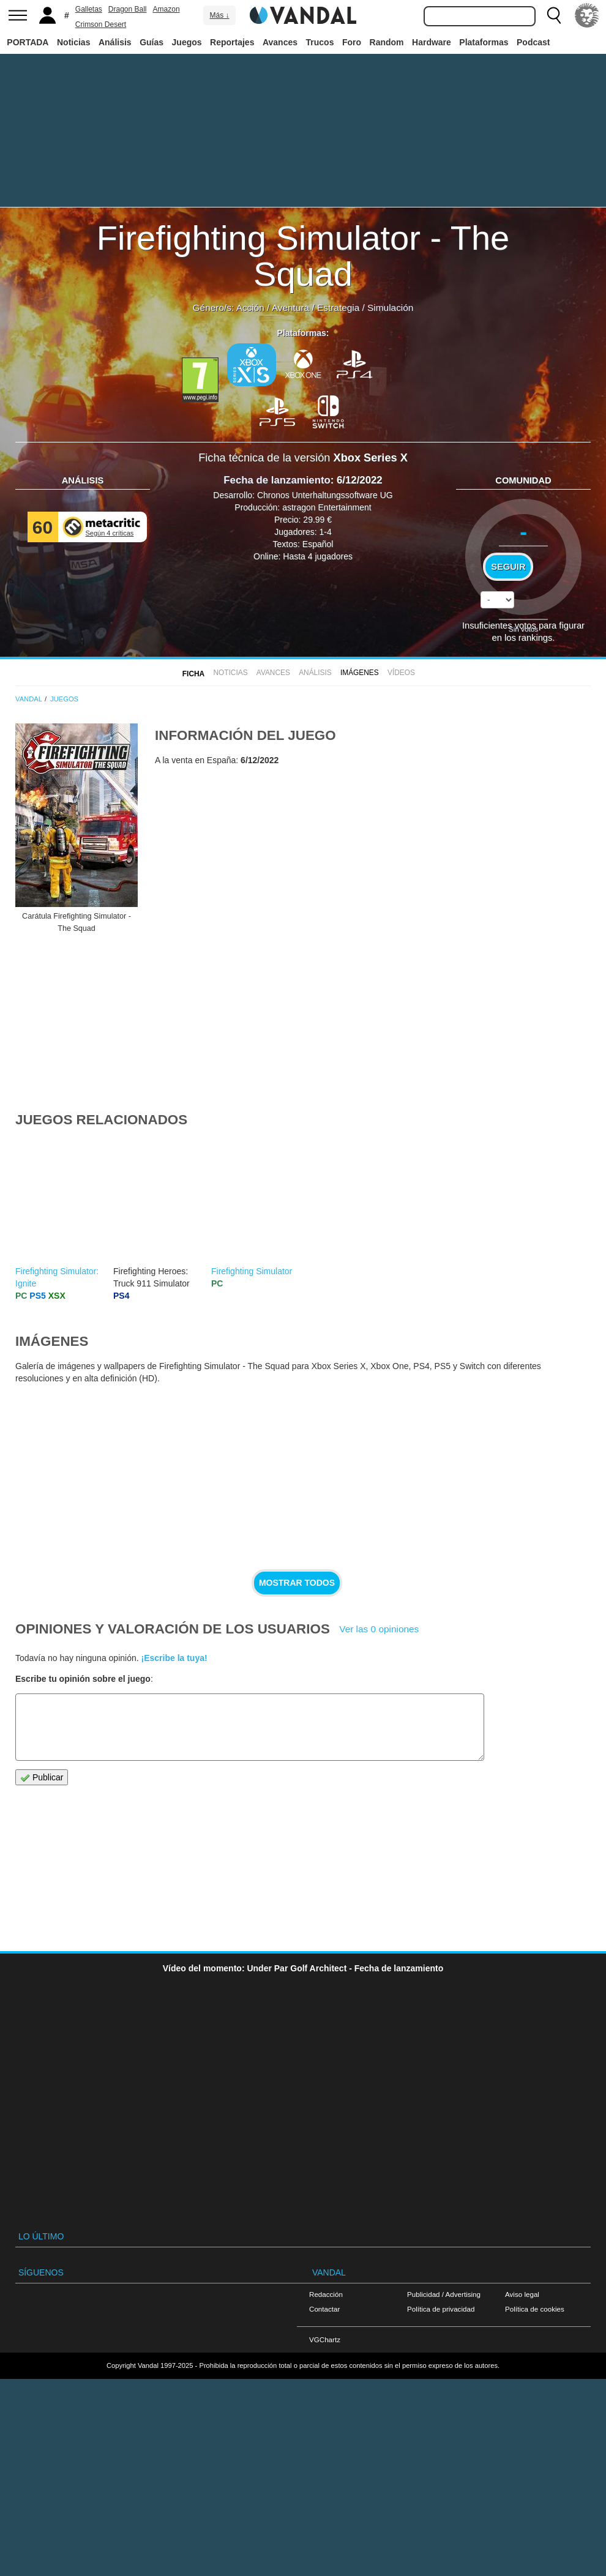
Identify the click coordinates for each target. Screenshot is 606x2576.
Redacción (326, 2294)
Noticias (73, 42)
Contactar (324, 2309)
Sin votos (523, 629)
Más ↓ (219, 15)
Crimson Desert (100, 24)
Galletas (88, 9)
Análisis (115, 42)
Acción (250, 307)
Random (387, 42)
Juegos (187, 42)
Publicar (41, 1777)
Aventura (290, 307)
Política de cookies (534, 2309)
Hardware (431, 42)
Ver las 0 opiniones (379, 1629)
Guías (151, 42)
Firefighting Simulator (251, 1271)
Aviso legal (522, 2294)
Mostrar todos (297, 1583)
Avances (280, 42)
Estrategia (338, 307)
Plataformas (483, 42)
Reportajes (232, 42)
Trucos (320, 42)
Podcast (533, 42)
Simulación (390, 307)
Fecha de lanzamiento (276, 480)
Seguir (508, 567)
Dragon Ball (127, 9)
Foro (351, 42)
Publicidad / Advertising (444, 2294)
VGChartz (324, 2339)
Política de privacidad (440, 2309)
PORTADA (27, 42)
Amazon (166, 9)
